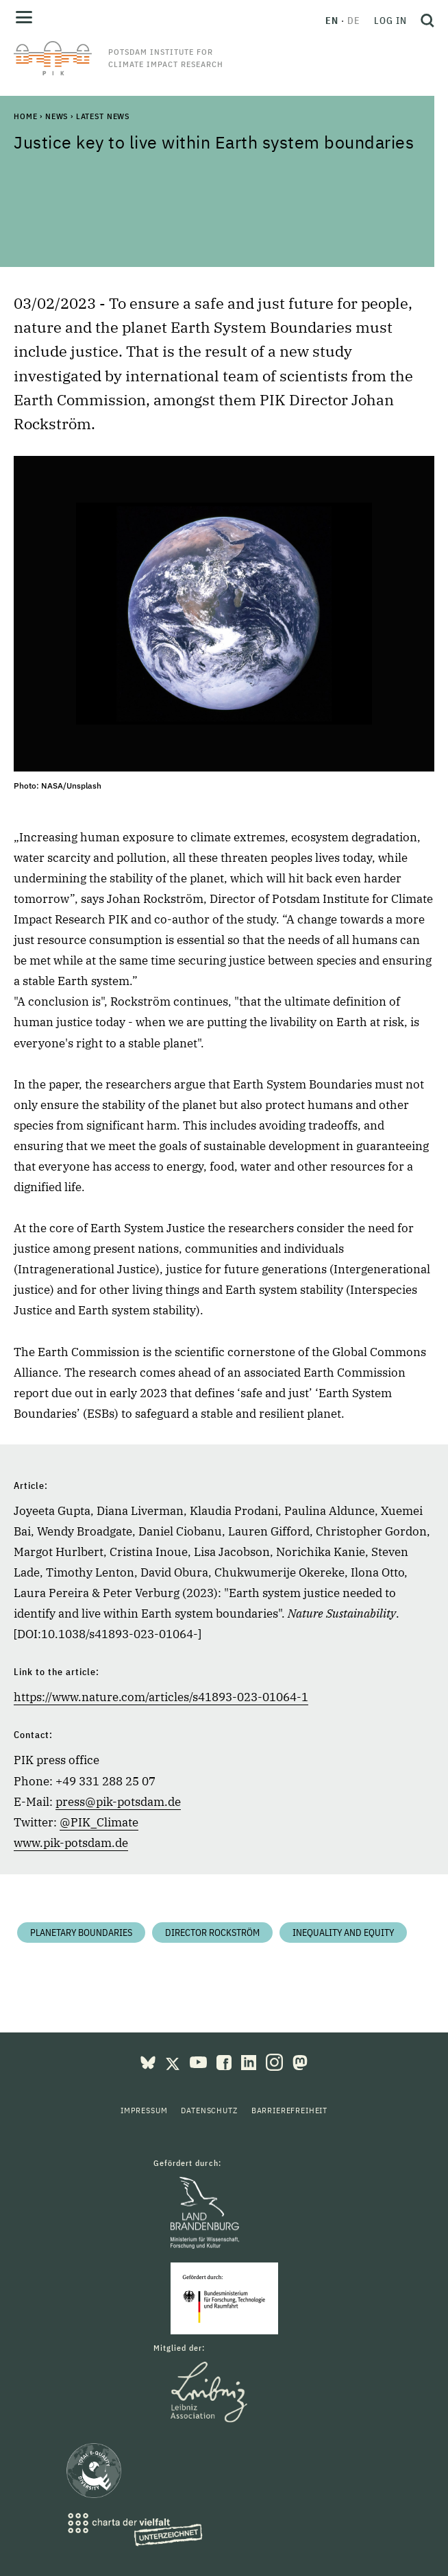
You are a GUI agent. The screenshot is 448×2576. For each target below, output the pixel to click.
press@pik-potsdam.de (118, 1801)
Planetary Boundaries (81, 1932)
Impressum (144, 2110)
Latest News (102, 116)
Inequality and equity (343, 1932)
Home (25, 116)
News (56, 116)
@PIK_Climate (99, 1822)
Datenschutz (209, 2110)
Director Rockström (212, 1932)
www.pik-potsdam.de (71, 1842)
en (331, 20)
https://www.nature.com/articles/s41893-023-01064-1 (161, 1697)
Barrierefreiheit (289, 2110)
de (353, 20)
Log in (390, 20)
